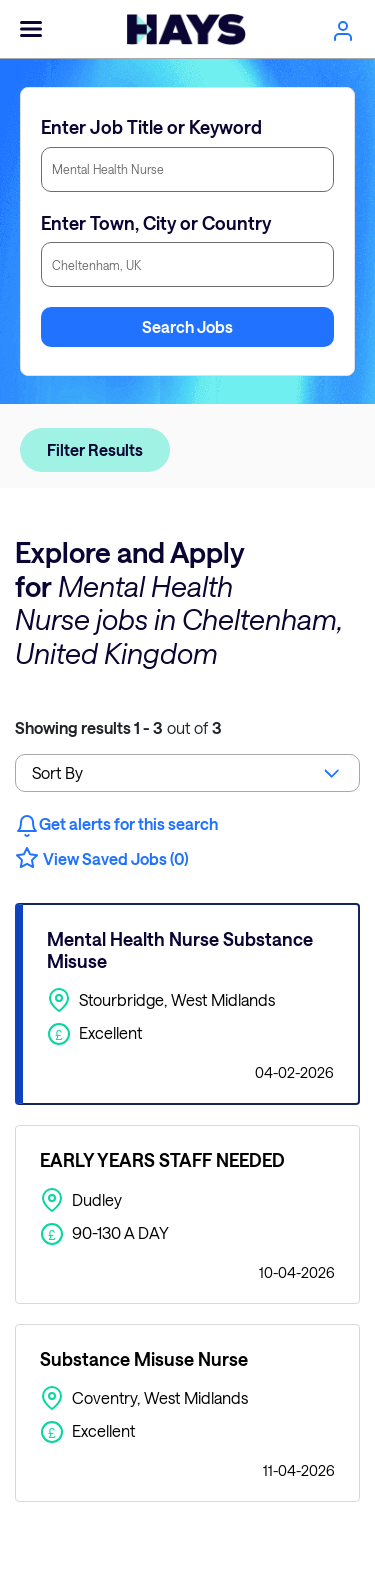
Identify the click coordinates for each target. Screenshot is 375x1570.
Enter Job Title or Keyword (151, 127)
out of (118, 727)
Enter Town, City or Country (156, 223)
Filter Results (95, 449)
